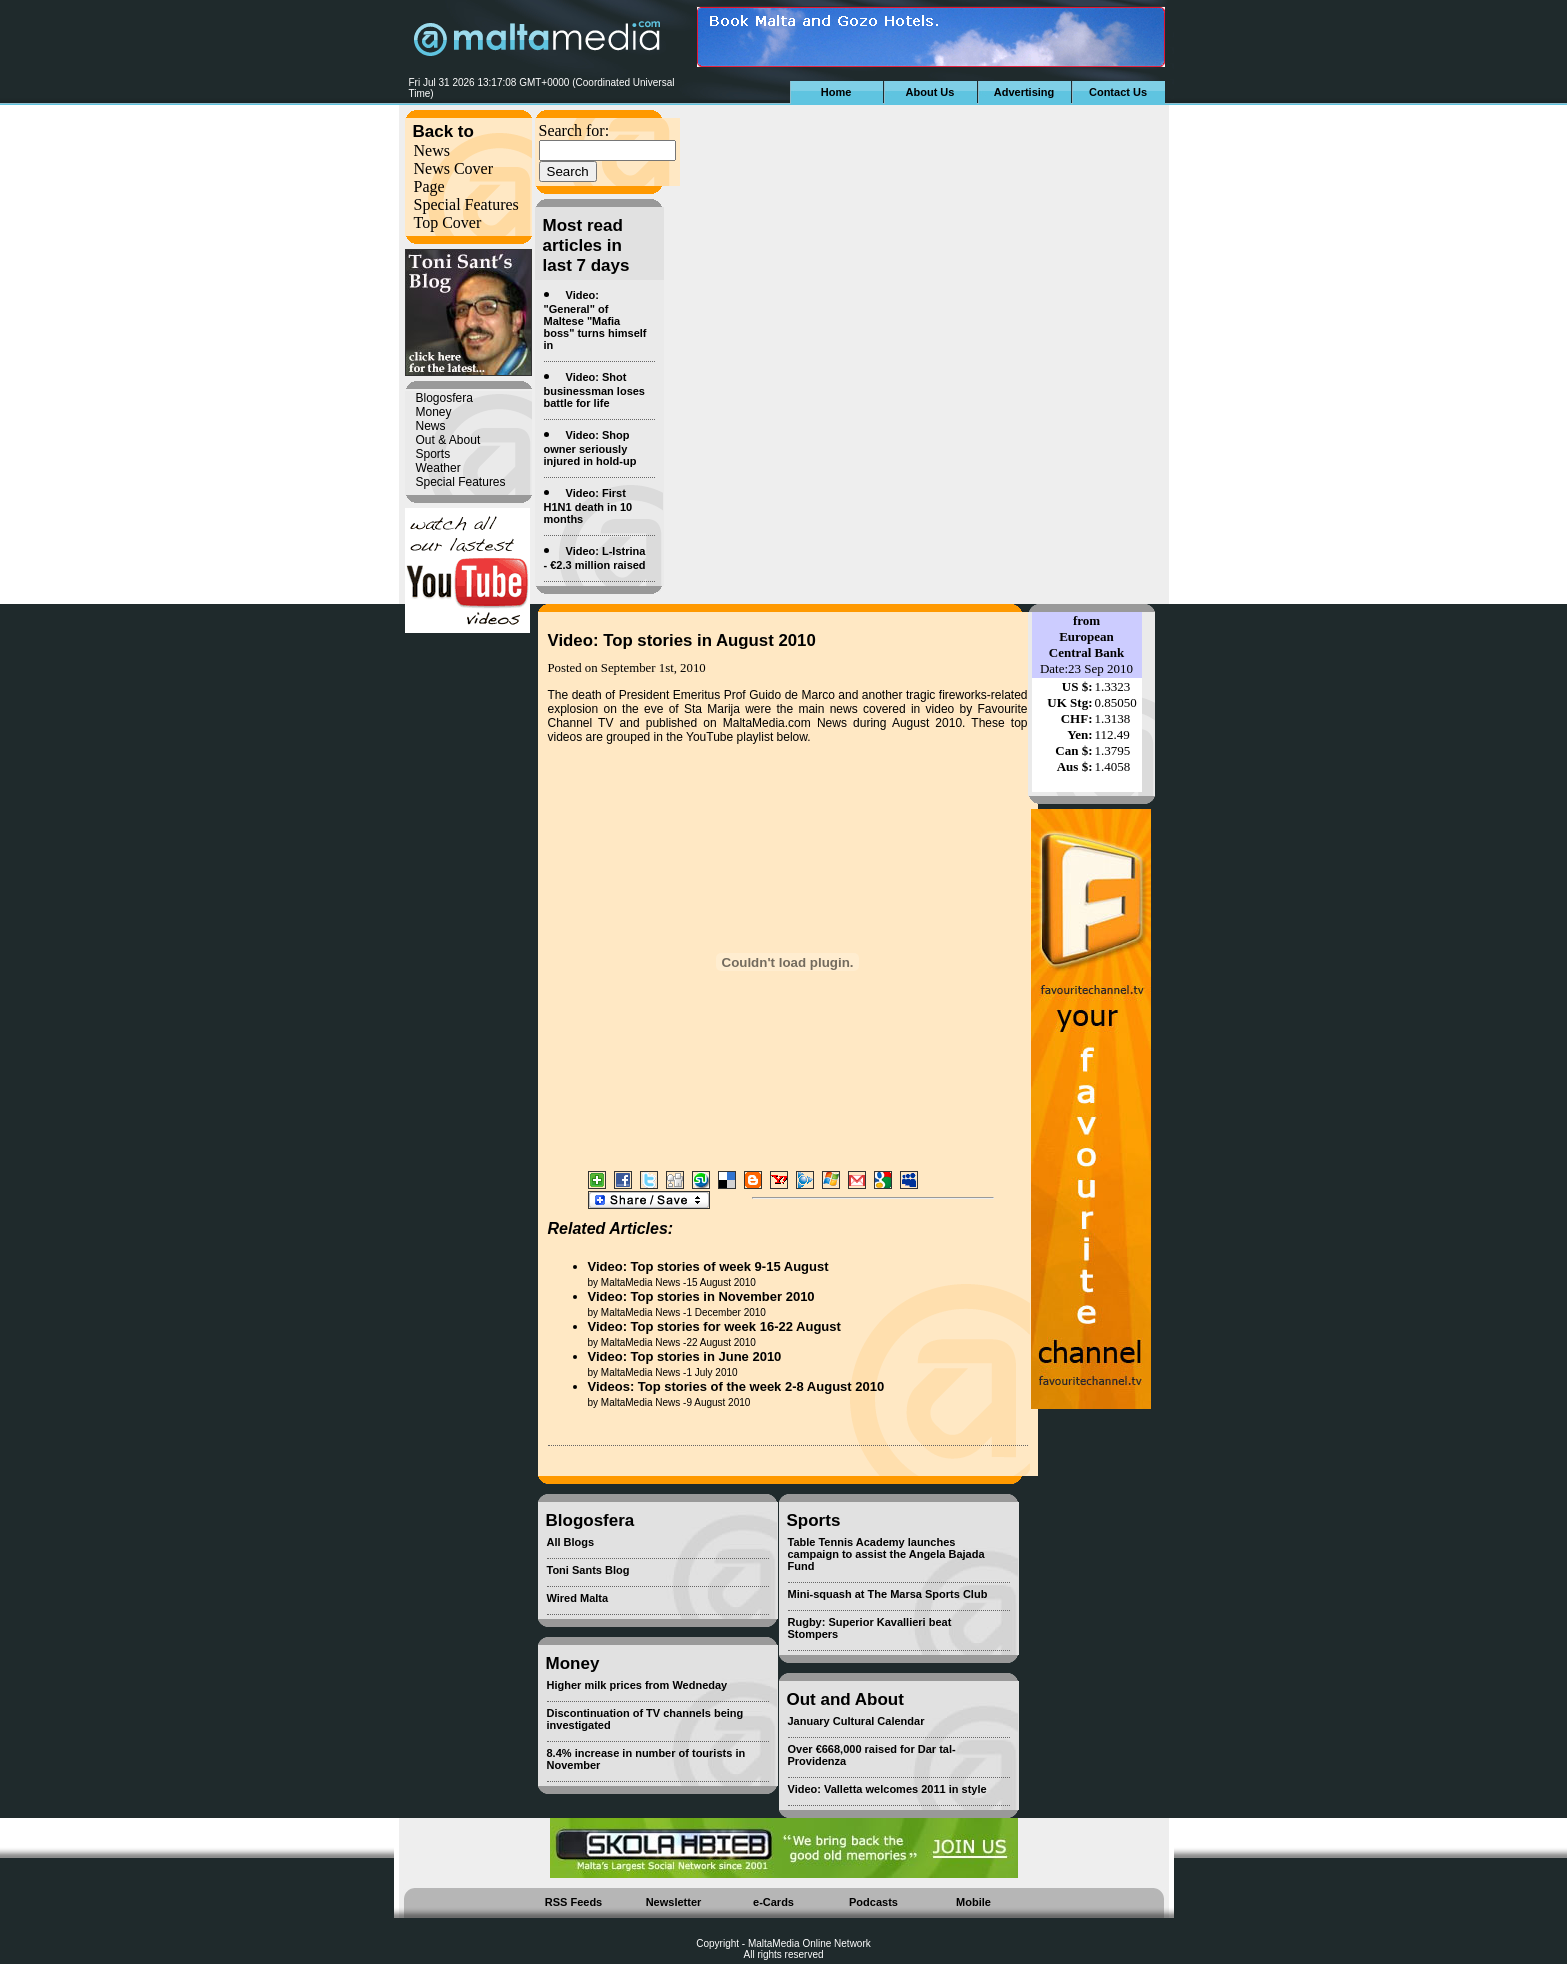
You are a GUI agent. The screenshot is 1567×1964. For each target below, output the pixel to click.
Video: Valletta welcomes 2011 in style (887, 1789)
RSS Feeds (573, 1902)
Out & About (448, 440)
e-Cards (773, 1902)
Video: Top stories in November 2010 (701, 1296)
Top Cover (448, 222)
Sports (433, 454)
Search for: (574, 130)
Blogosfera (444, 398)
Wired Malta (578, 1598)
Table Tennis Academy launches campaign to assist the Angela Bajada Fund (886, 1554)
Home (836, 92)
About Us (930, 92)
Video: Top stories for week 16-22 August (714, 1326)
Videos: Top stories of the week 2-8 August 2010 (736, 1386)
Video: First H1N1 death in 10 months (588, 506)
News (432, 150)
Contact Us (1118, 92)
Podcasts (873, 1902)
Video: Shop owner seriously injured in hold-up (590, 448)
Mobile (973, 1902)
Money (434, 412)
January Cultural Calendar (856, 1721)
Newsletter (674, 1902)
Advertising (1024, 92)
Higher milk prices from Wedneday (637, 1685)
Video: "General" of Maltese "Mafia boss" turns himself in (595, 320)
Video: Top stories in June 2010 (685, 1356)
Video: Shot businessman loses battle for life (595, 390)
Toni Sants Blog (588, 1570)
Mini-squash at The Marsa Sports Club (888, 1594)
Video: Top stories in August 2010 (682, 640)
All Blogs (571, 1542)
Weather (438, 468)
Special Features (466, 204)
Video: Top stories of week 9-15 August (708, 1266)
